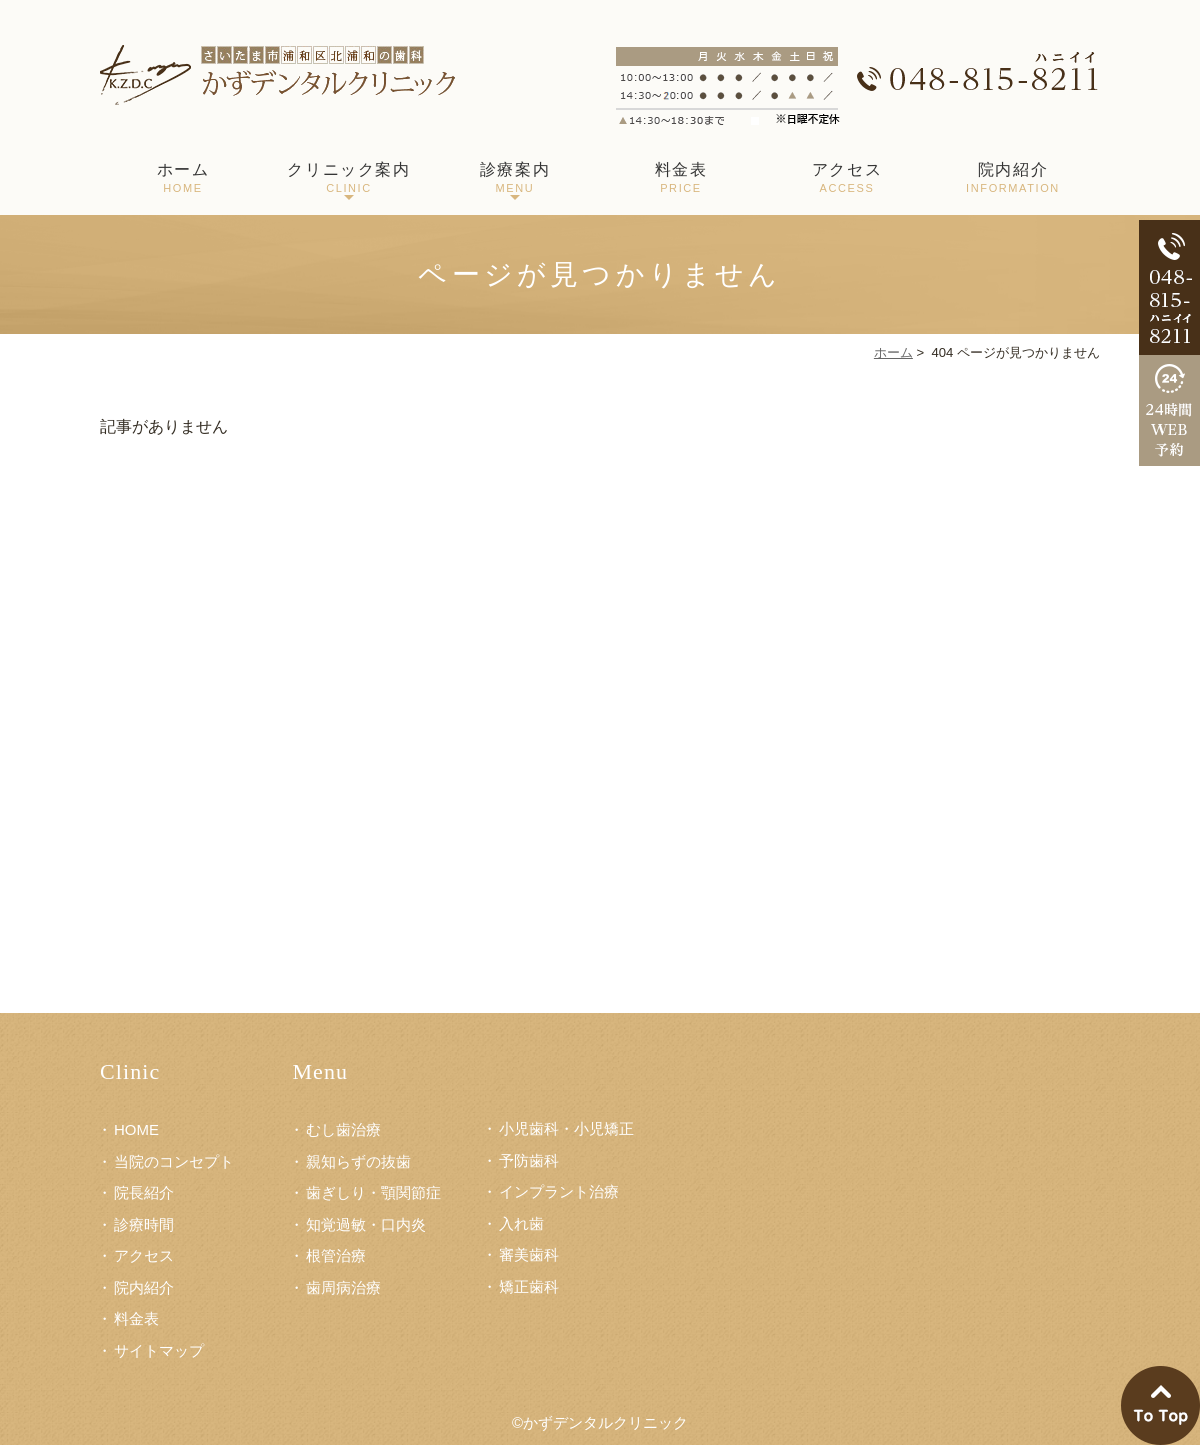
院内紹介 (1013, 179)
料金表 (681, 179)
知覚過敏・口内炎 (366, 1224)
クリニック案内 (349, 179)
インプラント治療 (559, 1191)
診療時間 (144, 1224)
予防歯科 (529, 1160)
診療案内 (515, 179)
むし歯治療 (343, 1129)
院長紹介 (144, 1192)
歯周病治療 (343, 1287)
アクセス (847, 179)
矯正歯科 (529, 1286)
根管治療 (336, 1255)
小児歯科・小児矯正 (566, 1128)
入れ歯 (521, 1223)
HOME (136, 1129)
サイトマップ (159, 1350)
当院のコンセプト (174, 1161)
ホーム (183, 179)
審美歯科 (529, 1254)
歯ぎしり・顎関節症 (373, 1192)
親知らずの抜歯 (358, 1161)
